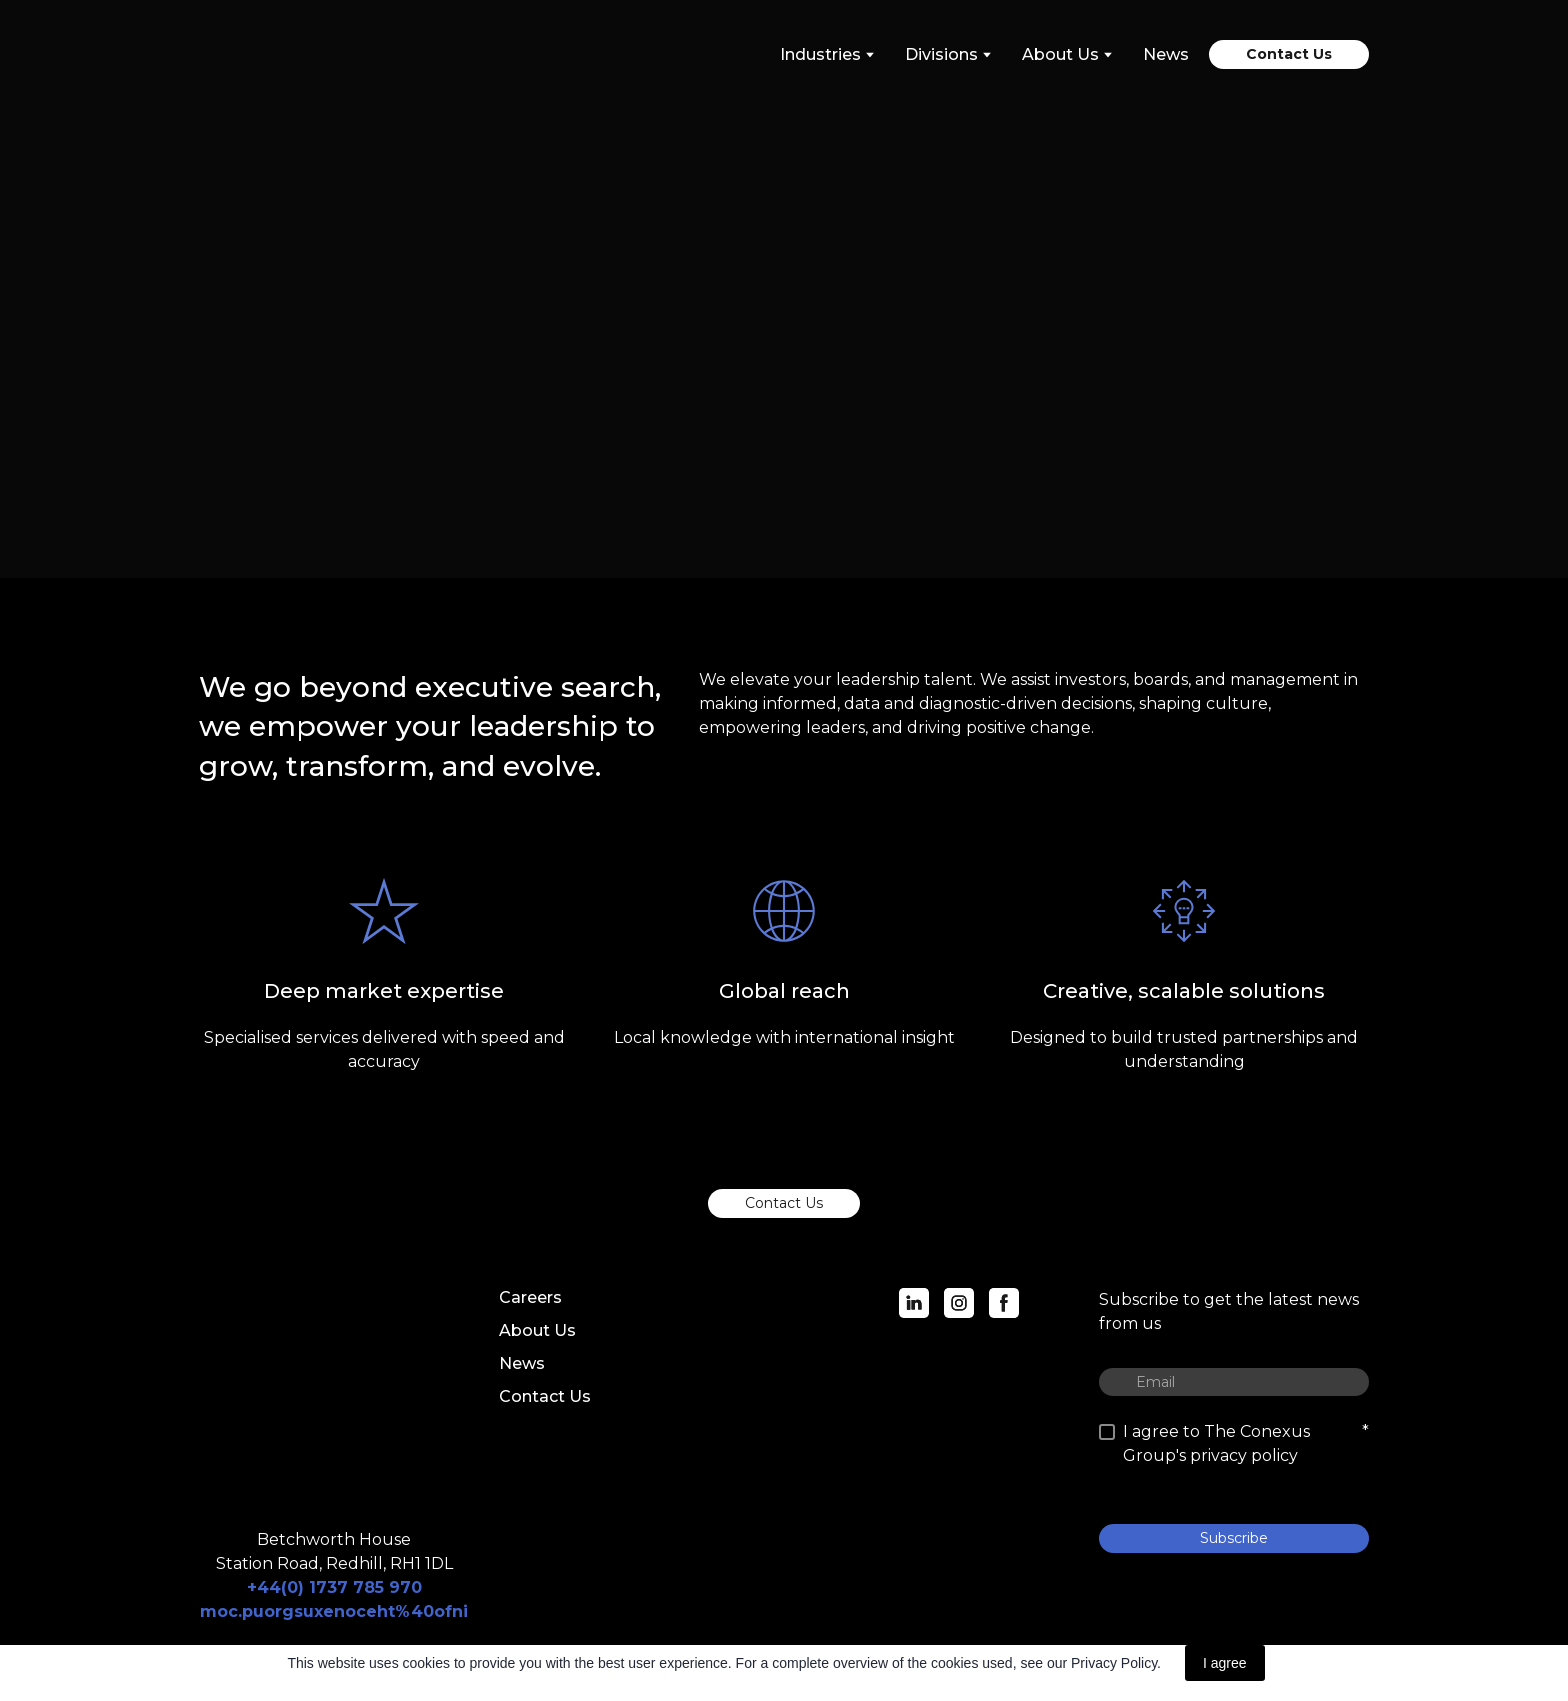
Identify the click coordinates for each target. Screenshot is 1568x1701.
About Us (537, 1330)
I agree (1225, 1663)
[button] (1289, 54)
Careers (530, 1297)
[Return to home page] (288, 54)
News (1166, 54)
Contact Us (545, 1396)
